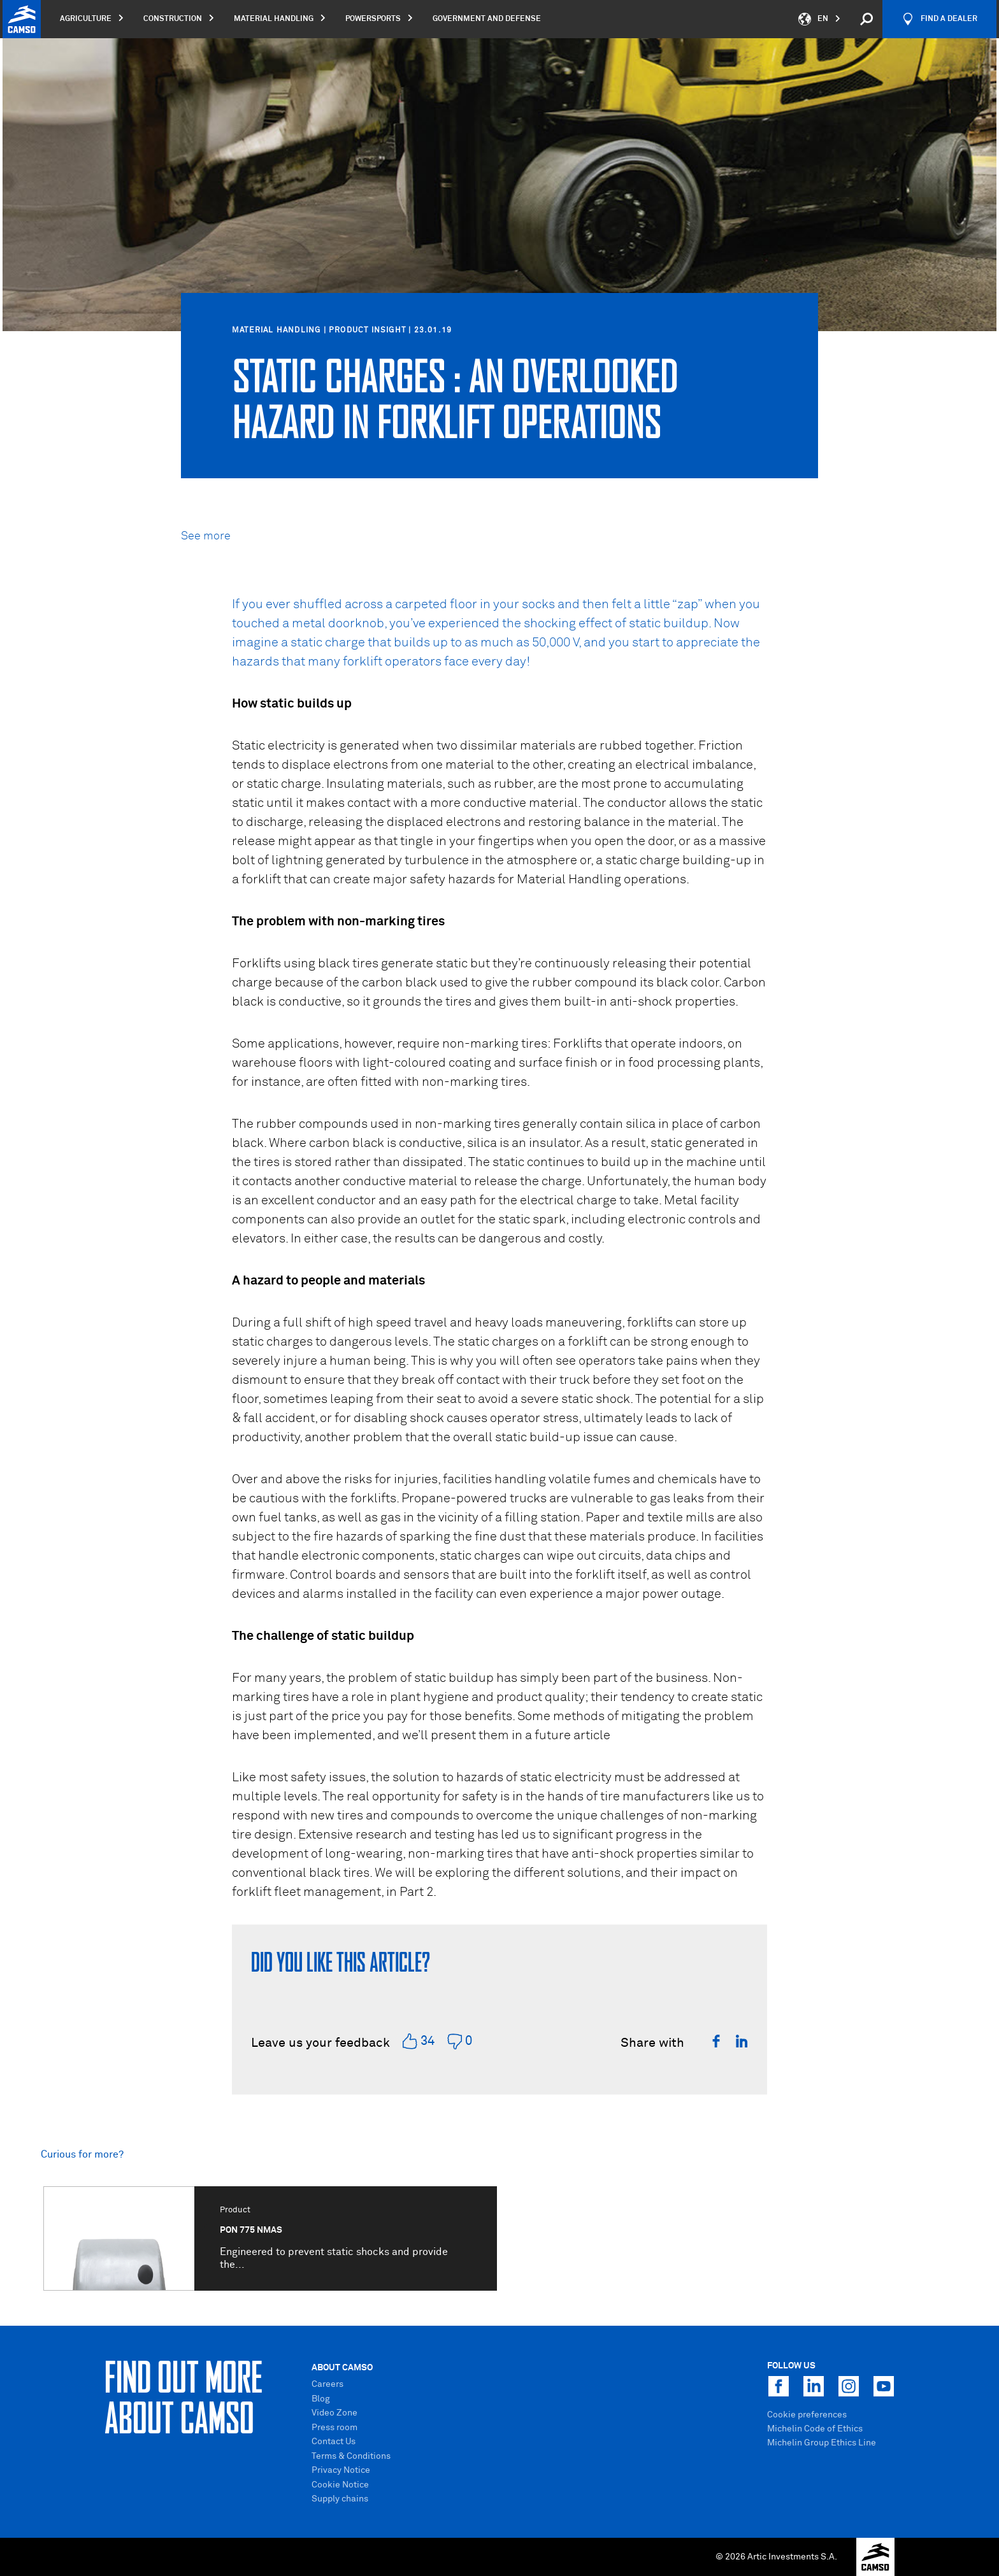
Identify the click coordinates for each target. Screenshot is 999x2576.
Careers (327, 2384)
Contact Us (334, 2441)
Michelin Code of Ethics (815, 2428)
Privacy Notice (341, 2470)
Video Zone (334, 2413)
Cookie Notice (340, 2484)
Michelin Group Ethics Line (821, 2442)
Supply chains (340, 2498)
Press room (334, 2427)
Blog (321, 2399)
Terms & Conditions (351, 2456)
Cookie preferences (807, 2414)
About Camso (342, 2367)
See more (206, 536)
